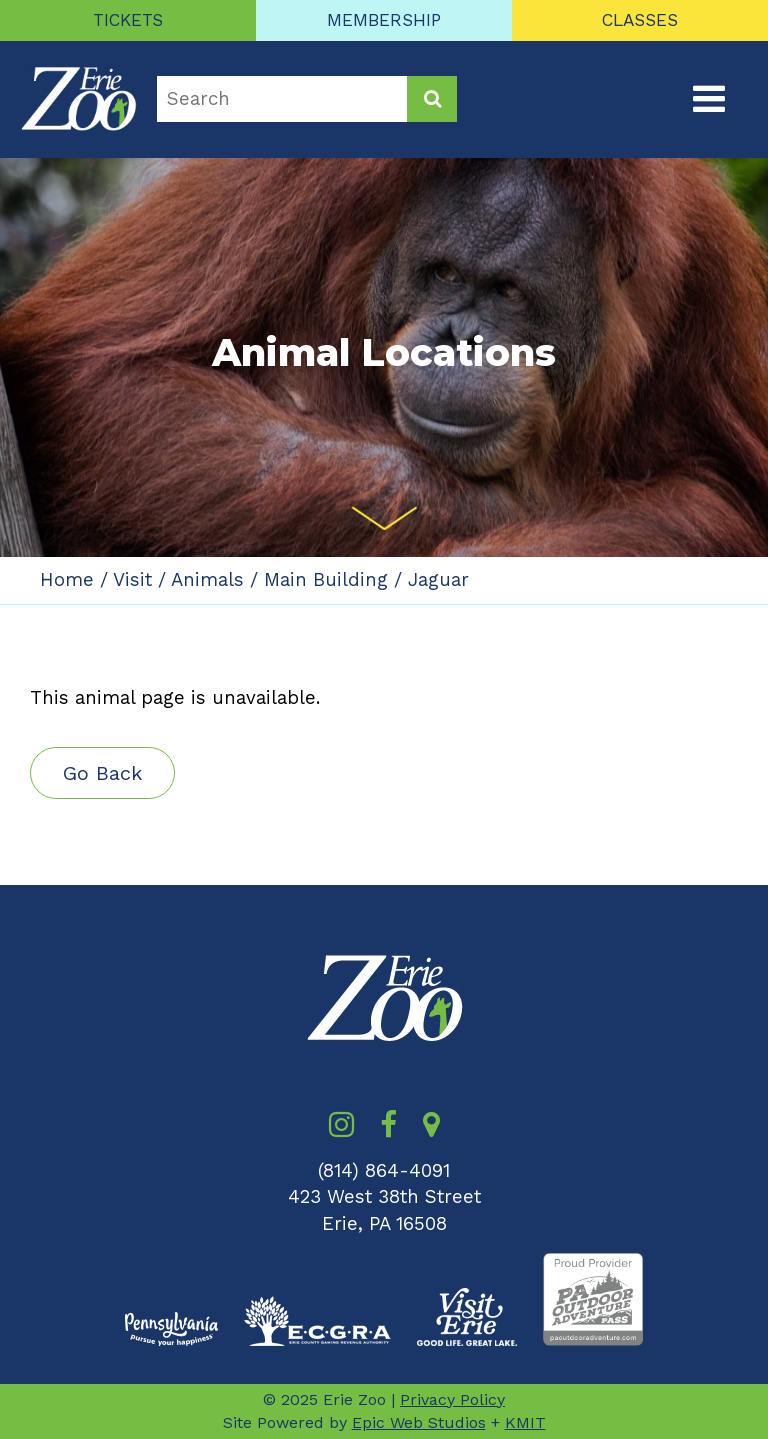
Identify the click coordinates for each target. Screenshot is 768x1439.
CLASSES (640, 20)
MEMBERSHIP (384, 20)
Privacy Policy (452, 1399)
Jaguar (438, 580)
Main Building (326, 580)
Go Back (102, 773)
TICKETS (128, 20)
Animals (207, 580)
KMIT (525, 1422)
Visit (132, 580)
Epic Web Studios (419, 1422)
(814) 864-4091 (384, 1171)
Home (67, 580)
